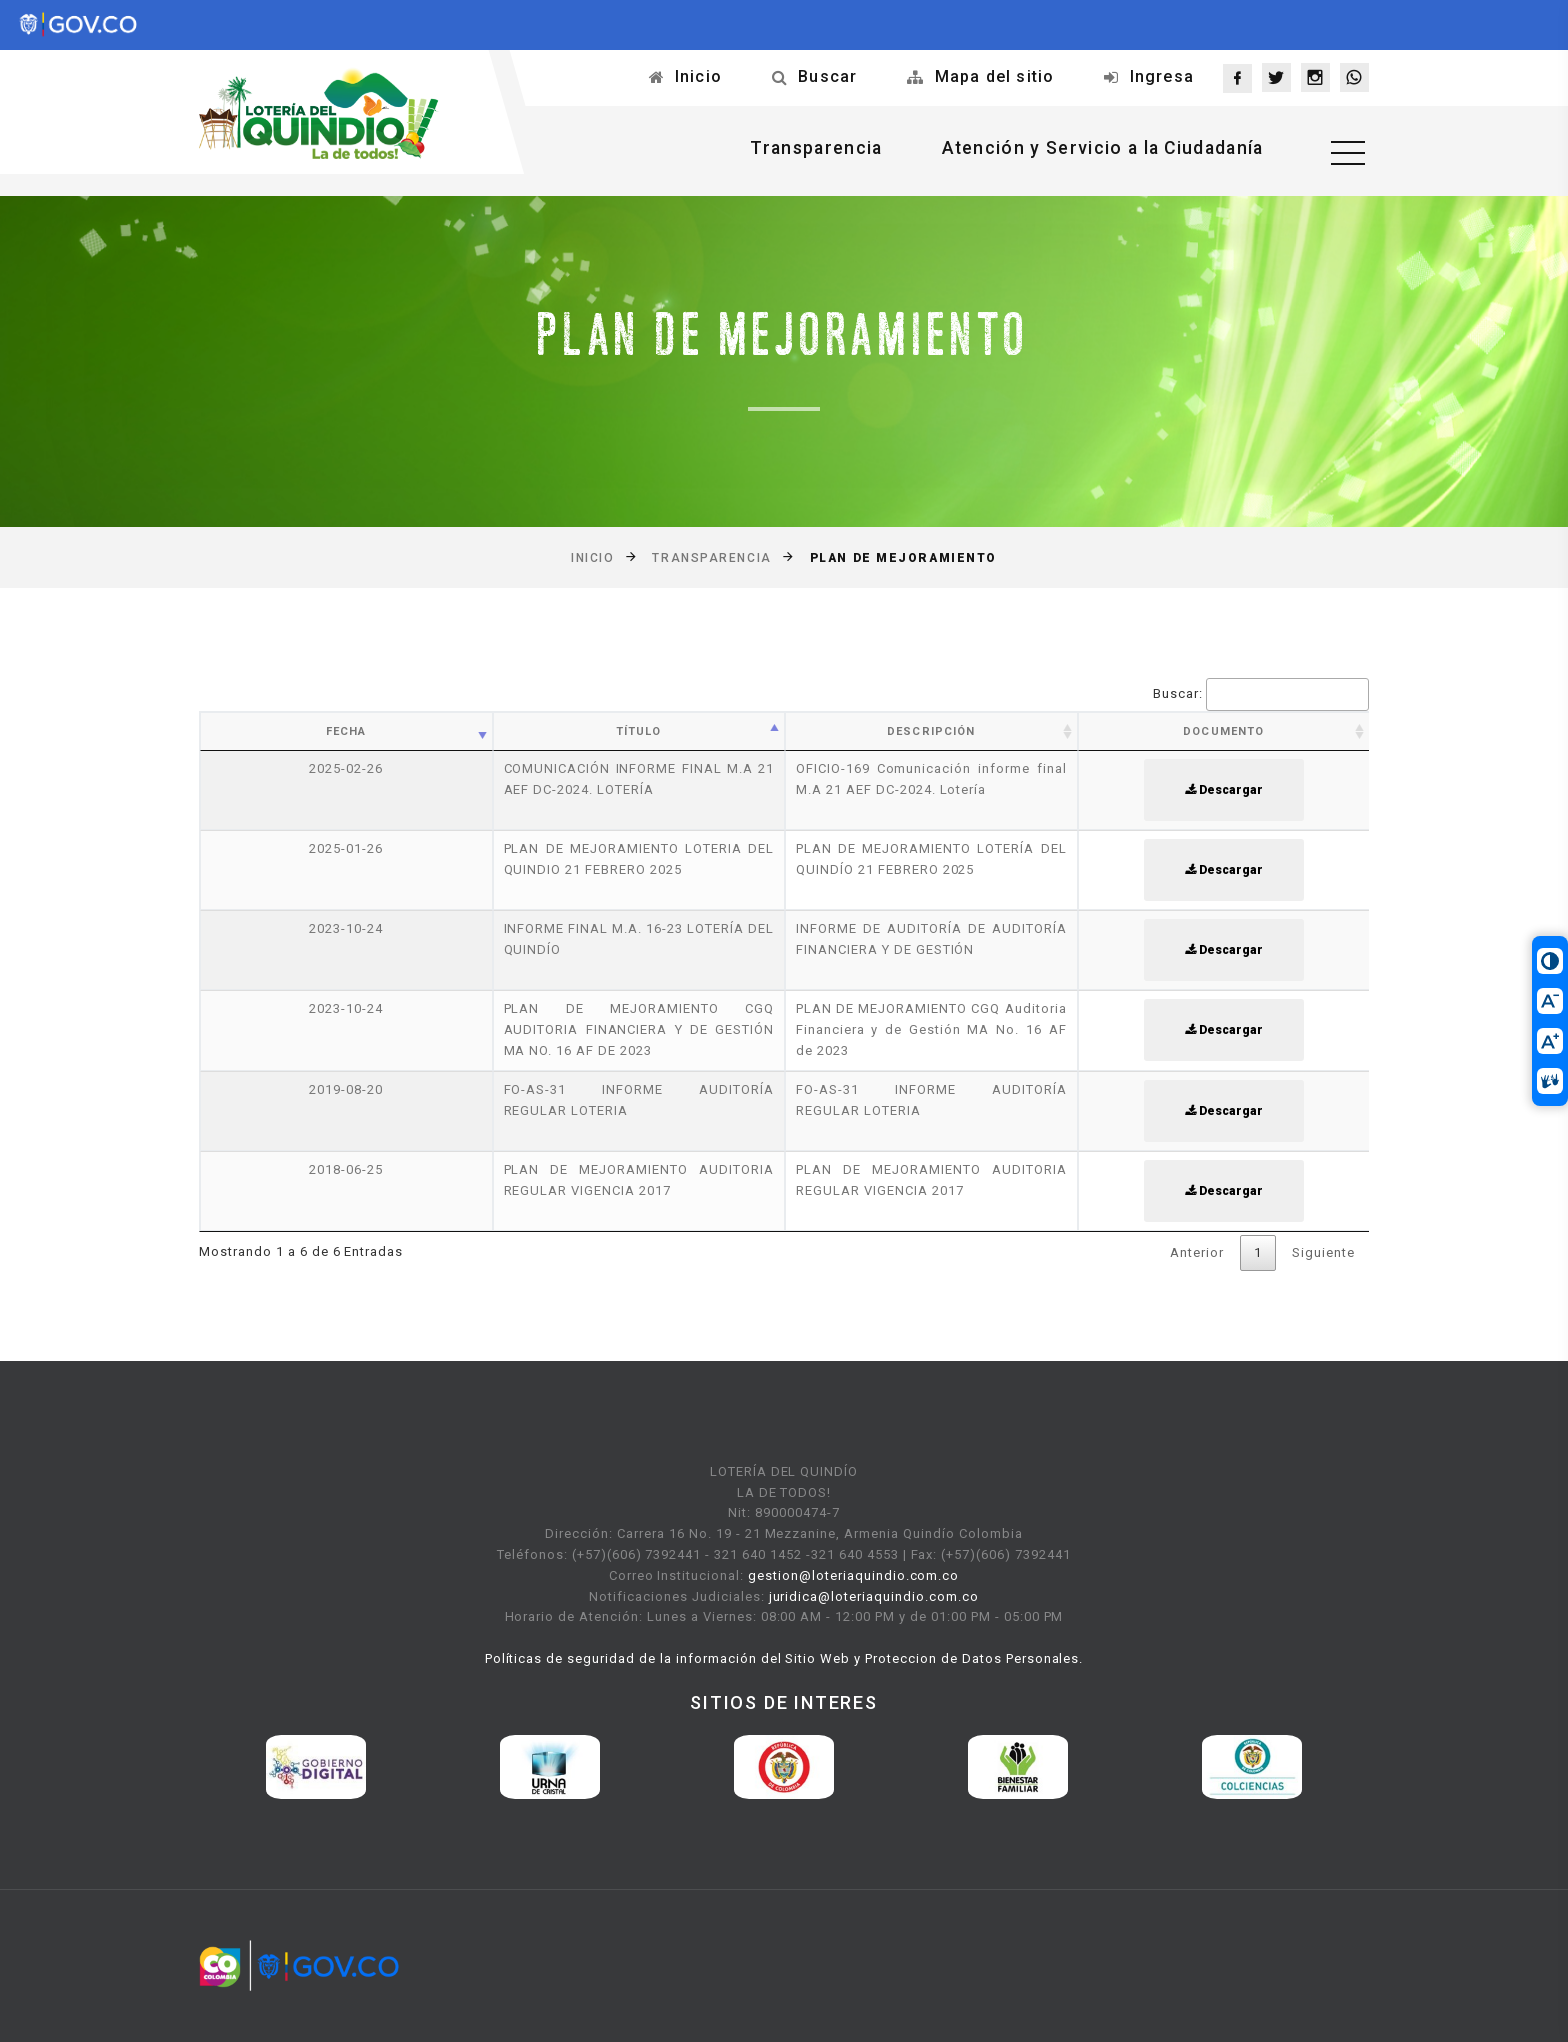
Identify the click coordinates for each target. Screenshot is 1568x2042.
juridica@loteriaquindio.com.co (874, 1596)
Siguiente (1323, 1252)
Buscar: (1261, 694)
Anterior (1197, 1252)
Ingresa (1162, 76)
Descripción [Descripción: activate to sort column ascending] (931, 731)
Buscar (827, 76)
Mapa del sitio (995, 76)
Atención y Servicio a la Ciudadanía (1094, 149)
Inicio (698, 76)
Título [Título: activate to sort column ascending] (639, 731)
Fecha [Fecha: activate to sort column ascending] (346, 731)
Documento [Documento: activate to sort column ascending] (1223, 731)
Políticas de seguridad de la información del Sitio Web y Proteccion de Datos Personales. (784, 1658)
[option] (316, 1767)
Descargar (1224, 790)
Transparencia (802, 149)
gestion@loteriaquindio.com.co (853, 1575)
